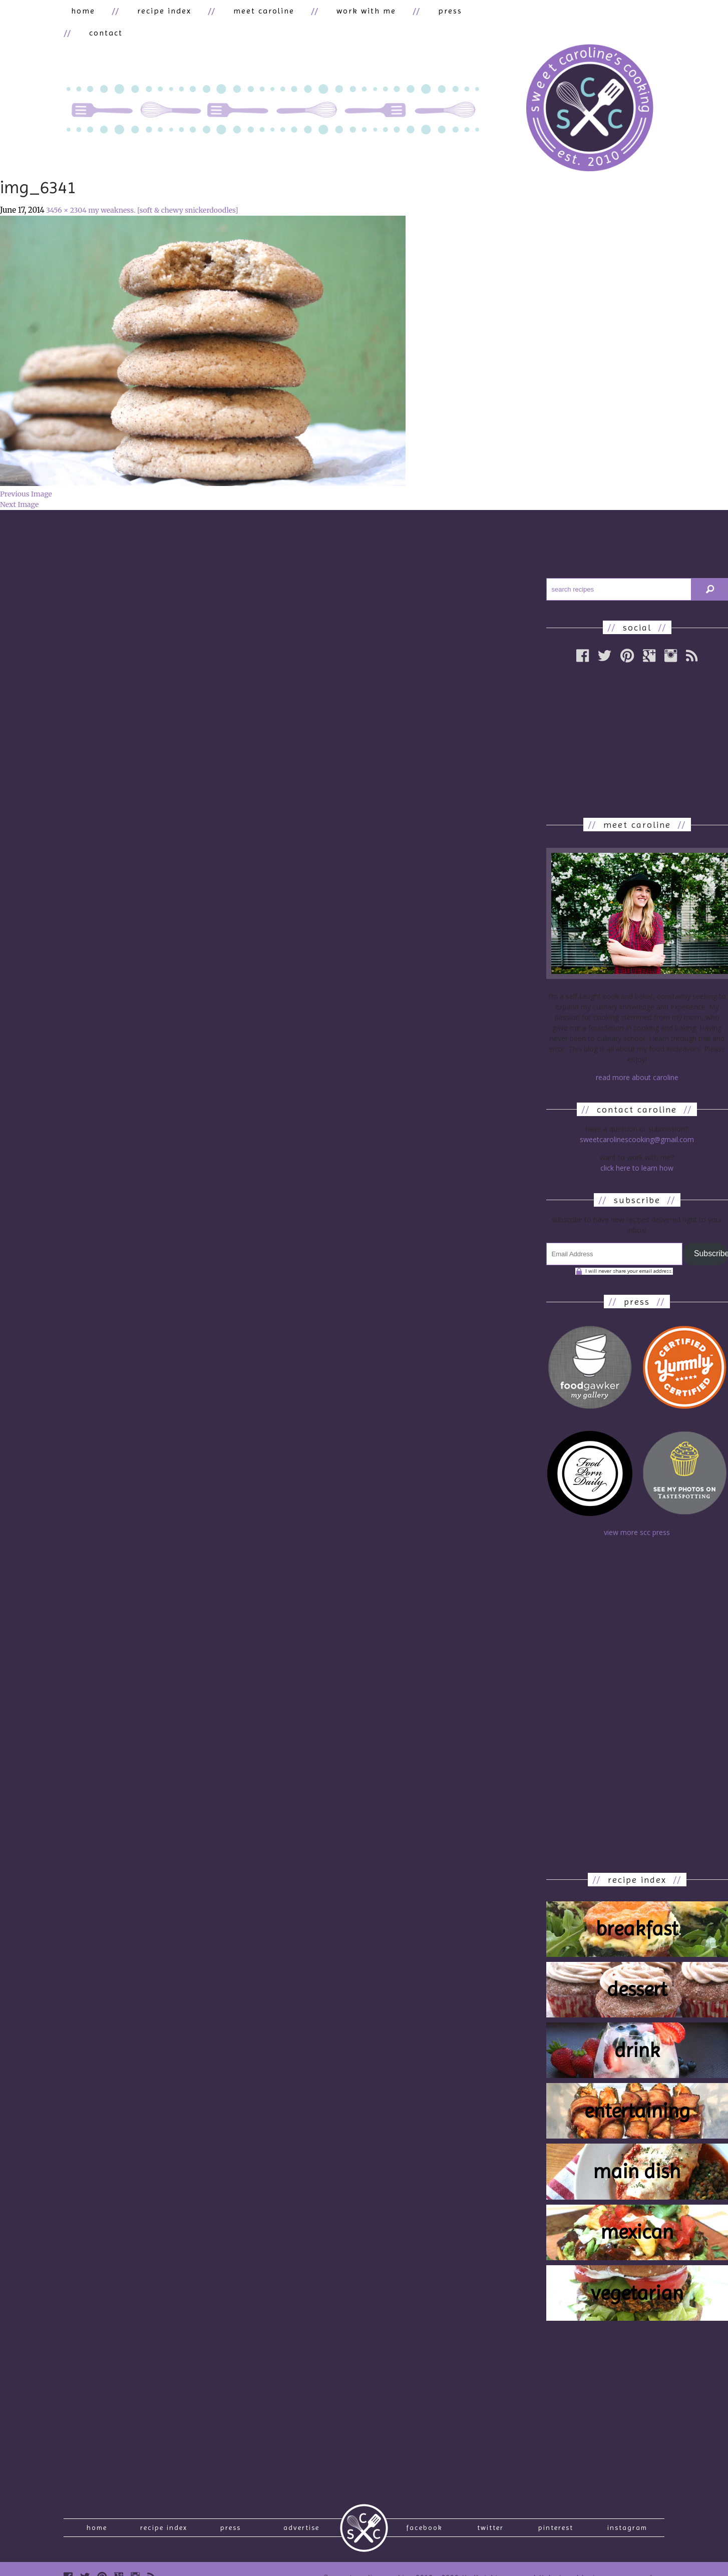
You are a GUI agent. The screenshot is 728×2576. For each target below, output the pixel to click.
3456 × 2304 (66, 193)
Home (97, 2514)
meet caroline (226, 13)
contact (438, 13)
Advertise (301, 2514)
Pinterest (555, 2514)
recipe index (142, 13)
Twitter (490, 2514)
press (383, 13)
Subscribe (711, 1236)
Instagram (627, 2514)
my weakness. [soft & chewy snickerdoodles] (163, 193)
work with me (313, 13)
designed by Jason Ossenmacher (604, 2568)
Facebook (424, 2514)
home (76, 13)
